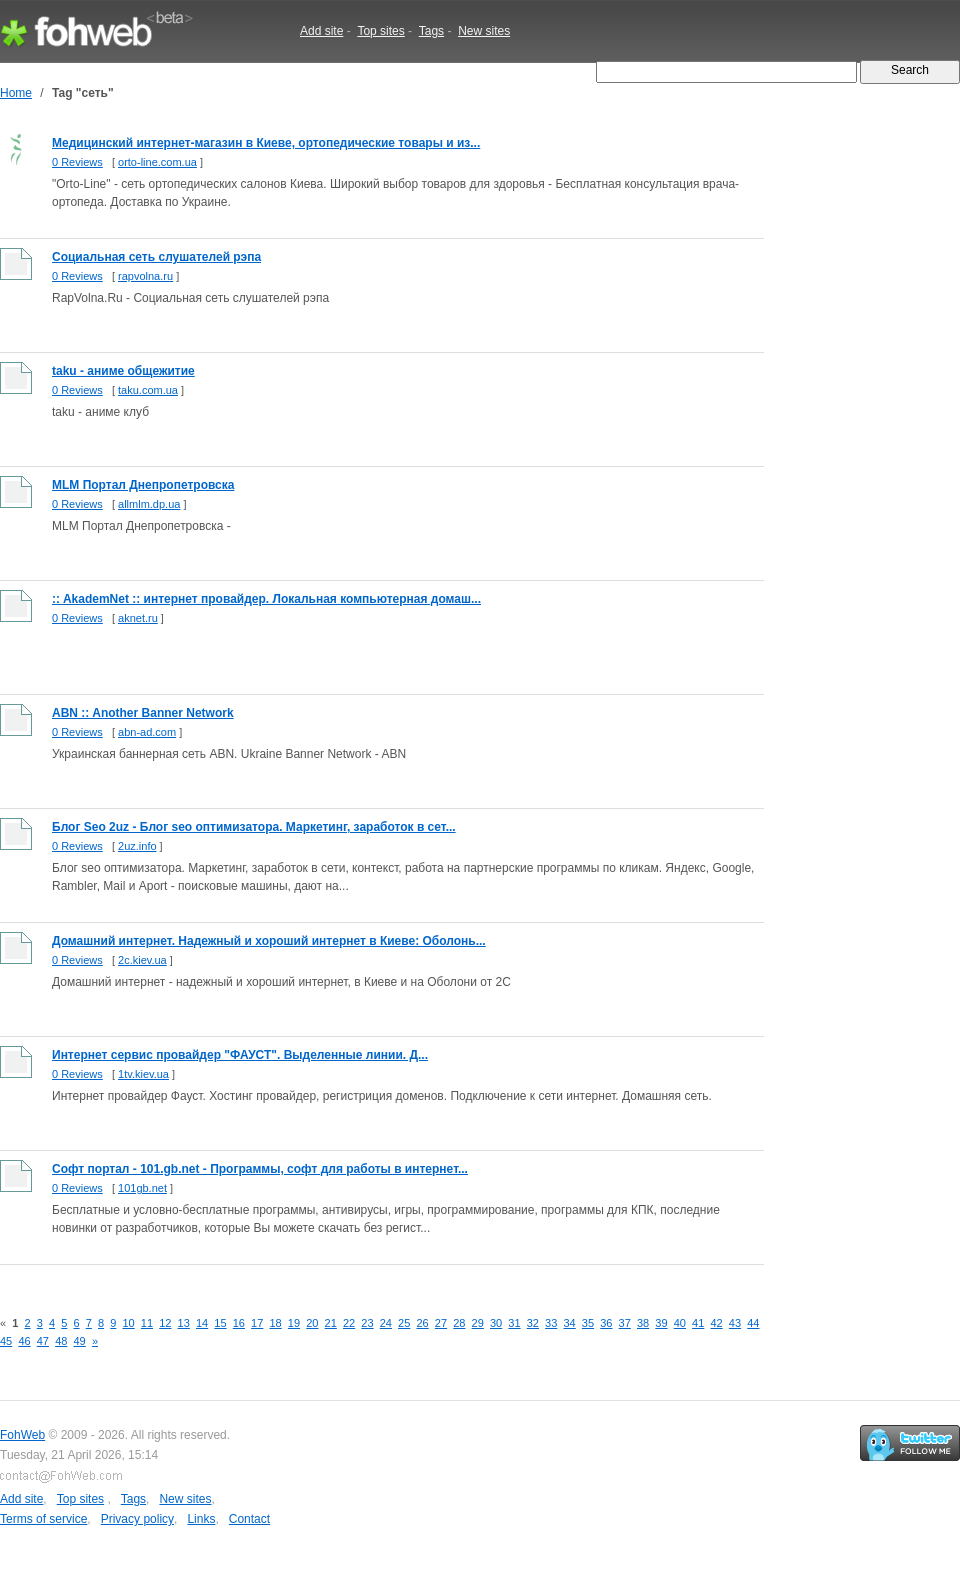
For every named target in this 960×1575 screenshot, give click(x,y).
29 (478, 1323)
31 (514, 1323)
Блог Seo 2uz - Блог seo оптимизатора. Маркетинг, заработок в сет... (254, 827)
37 (625, 1323)
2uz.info (137, 846)
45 (6, 1341)
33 (551, 1323)
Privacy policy (137, 1519)
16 (239, 1323)
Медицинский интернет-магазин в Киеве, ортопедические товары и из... (266, 143)
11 (147, 1323)
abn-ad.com (147, 732)
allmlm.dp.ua (149, 504)
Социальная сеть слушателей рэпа (156, 257)
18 (275, 1323)
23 (367, 1323)
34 (569, 1323)
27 (441, 1323)
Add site (321, 31)
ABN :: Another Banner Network (143, 713)
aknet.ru (138, 618)
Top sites (380, 31)
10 (128, 1323)
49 (80, 1341)
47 (43, 1341)
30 (496, 1323)
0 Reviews (77, 162)
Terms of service (43, 1519)
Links (201, 1519)
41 (698, 1323)
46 (24, 1341)
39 (661, 1323)
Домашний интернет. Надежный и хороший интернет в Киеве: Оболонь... (269, 941)
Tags (431, 31)
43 (735, 1323)
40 (680, 1323)
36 (606, 1323)
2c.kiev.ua (142, 960)
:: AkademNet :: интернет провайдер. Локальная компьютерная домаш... (266, 599)
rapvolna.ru (145, 276)
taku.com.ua (148, 390)
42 (716, 1323)
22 (349, 1323)
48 (61, 1341)
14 (202, 1323)
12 (165, 1323)
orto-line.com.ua (157, 162)
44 (753, 1323)
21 (331, 1323)
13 (184, 1323)
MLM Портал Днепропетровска (143, 485)
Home (16, 93)
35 (588, 1323)
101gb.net (142, 1188)
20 (312, 1323)
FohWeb (22, 1435)
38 (643, 1323)
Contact (249, 1519)
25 (404, 1323)
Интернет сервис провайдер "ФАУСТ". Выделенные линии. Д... (240, 1055)
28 (459, 1323)
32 (533, 1323)
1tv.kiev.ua (143, 1074)
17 (257, 1323)
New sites (484, 31)
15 (220, 1323)
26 (422, 1323)
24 (386, 1323)
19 (294, 1323)
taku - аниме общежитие (123, 371)
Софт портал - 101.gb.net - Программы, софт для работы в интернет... (260, 1169)
